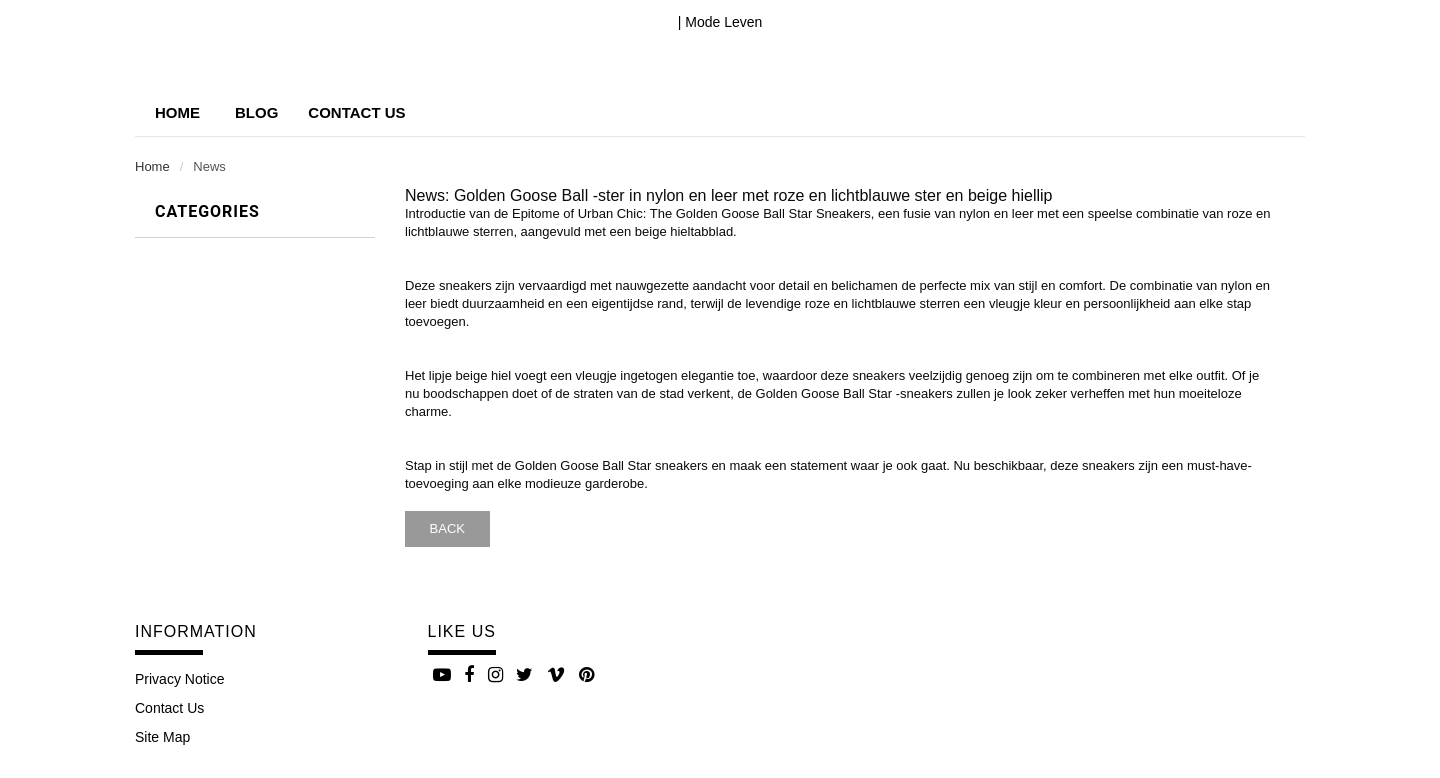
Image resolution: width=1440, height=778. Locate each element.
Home (177, 112)
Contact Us (169, 708)
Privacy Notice (179, 679)
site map (162, 737)
